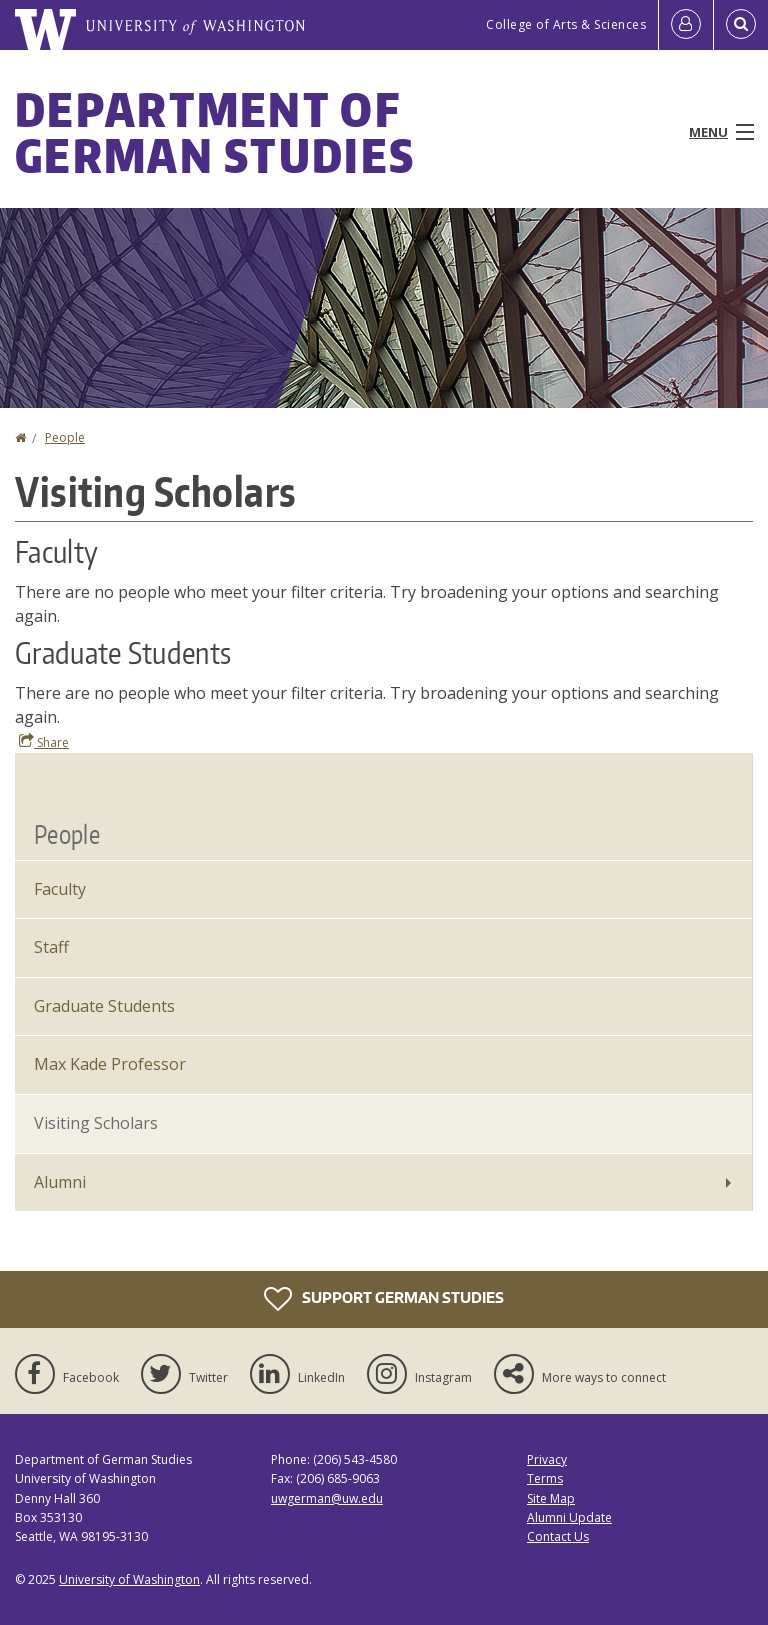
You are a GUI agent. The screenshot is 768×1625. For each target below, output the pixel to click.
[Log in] (686, 25)
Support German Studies (384, 1299)
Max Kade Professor (110, 1064)
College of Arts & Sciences (566, 24)
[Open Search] (741, 25)
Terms (545, 1478)
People (65, 437)
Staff (51, 947)
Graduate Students (104, 1006)
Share (44, 742)
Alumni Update (569, 1517)
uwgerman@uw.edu (327, 1498)
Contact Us (558, 1536)
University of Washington (129, 1579)
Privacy (547, 1459)
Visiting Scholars (96, 1123)
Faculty (60, 889)
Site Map (551, 1498)
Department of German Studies (215, 132)
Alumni (60, 1182)
